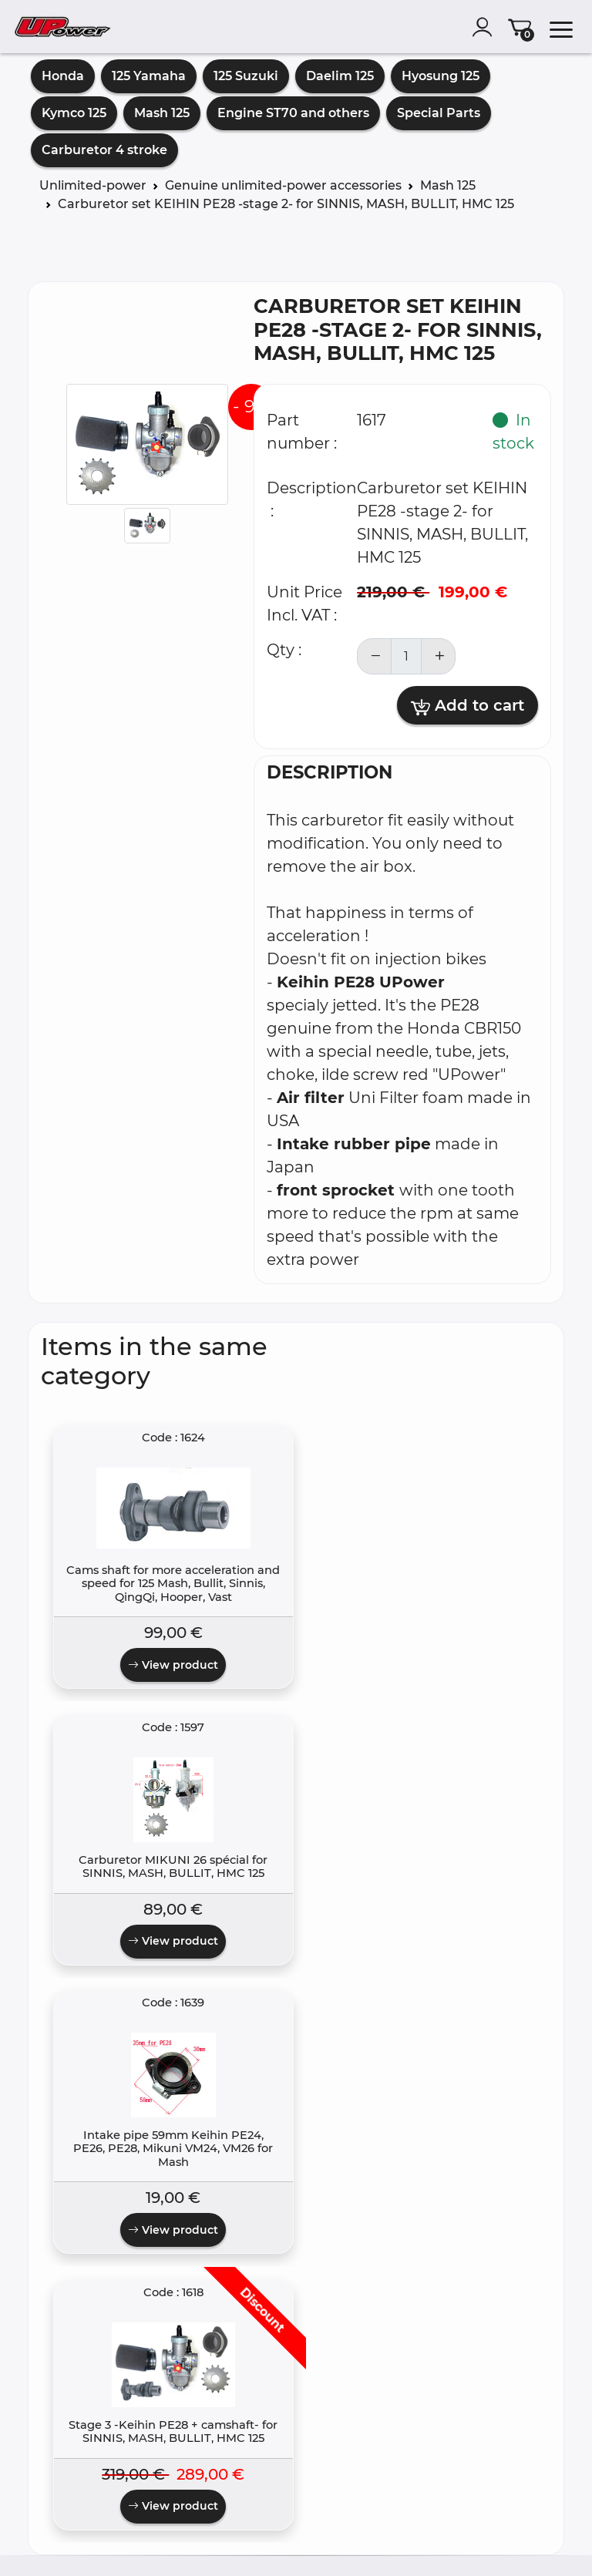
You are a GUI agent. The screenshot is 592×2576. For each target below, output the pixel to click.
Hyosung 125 (440, 76)
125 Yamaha (149, 76)
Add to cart (467, 706)
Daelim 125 (340, 76)
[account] (486, 27)
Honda (63, 76)
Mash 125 (162, 113)
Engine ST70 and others (293, 113)
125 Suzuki (246, 76)
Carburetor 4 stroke (104, 150)
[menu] (561, 27)
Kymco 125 (74, 113)
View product (104, 1742)
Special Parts (438, 113)
